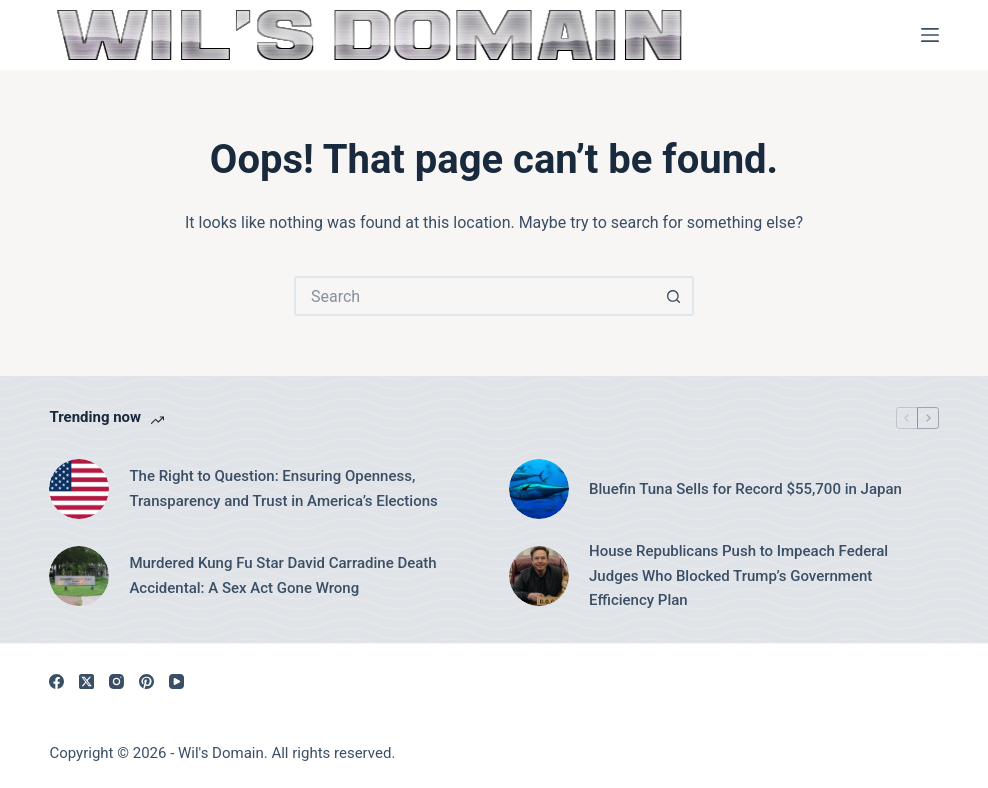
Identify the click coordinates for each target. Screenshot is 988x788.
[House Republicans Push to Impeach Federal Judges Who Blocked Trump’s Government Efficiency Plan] (539, 576)
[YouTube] (176, 681)
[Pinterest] (146, 681)
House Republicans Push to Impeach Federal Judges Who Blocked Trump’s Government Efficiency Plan (738, 576)
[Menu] (930, 35)
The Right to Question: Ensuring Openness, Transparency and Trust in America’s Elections (283, 488)
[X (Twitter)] (86, 681)
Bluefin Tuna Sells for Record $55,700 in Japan (745, 489)
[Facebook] (56, 681)
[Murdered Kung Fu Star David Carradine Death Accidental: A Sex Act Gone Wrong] (79, 576)
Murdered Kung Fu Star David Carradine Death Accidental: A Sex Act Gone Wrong (282, 575)
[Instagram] (116, 681)
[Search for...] (474, 296)
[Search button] (674, 296)
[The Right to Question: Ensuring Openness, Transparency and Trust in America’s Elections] (79, 489)
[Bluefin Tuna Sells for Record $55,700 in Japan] (539, 489)
